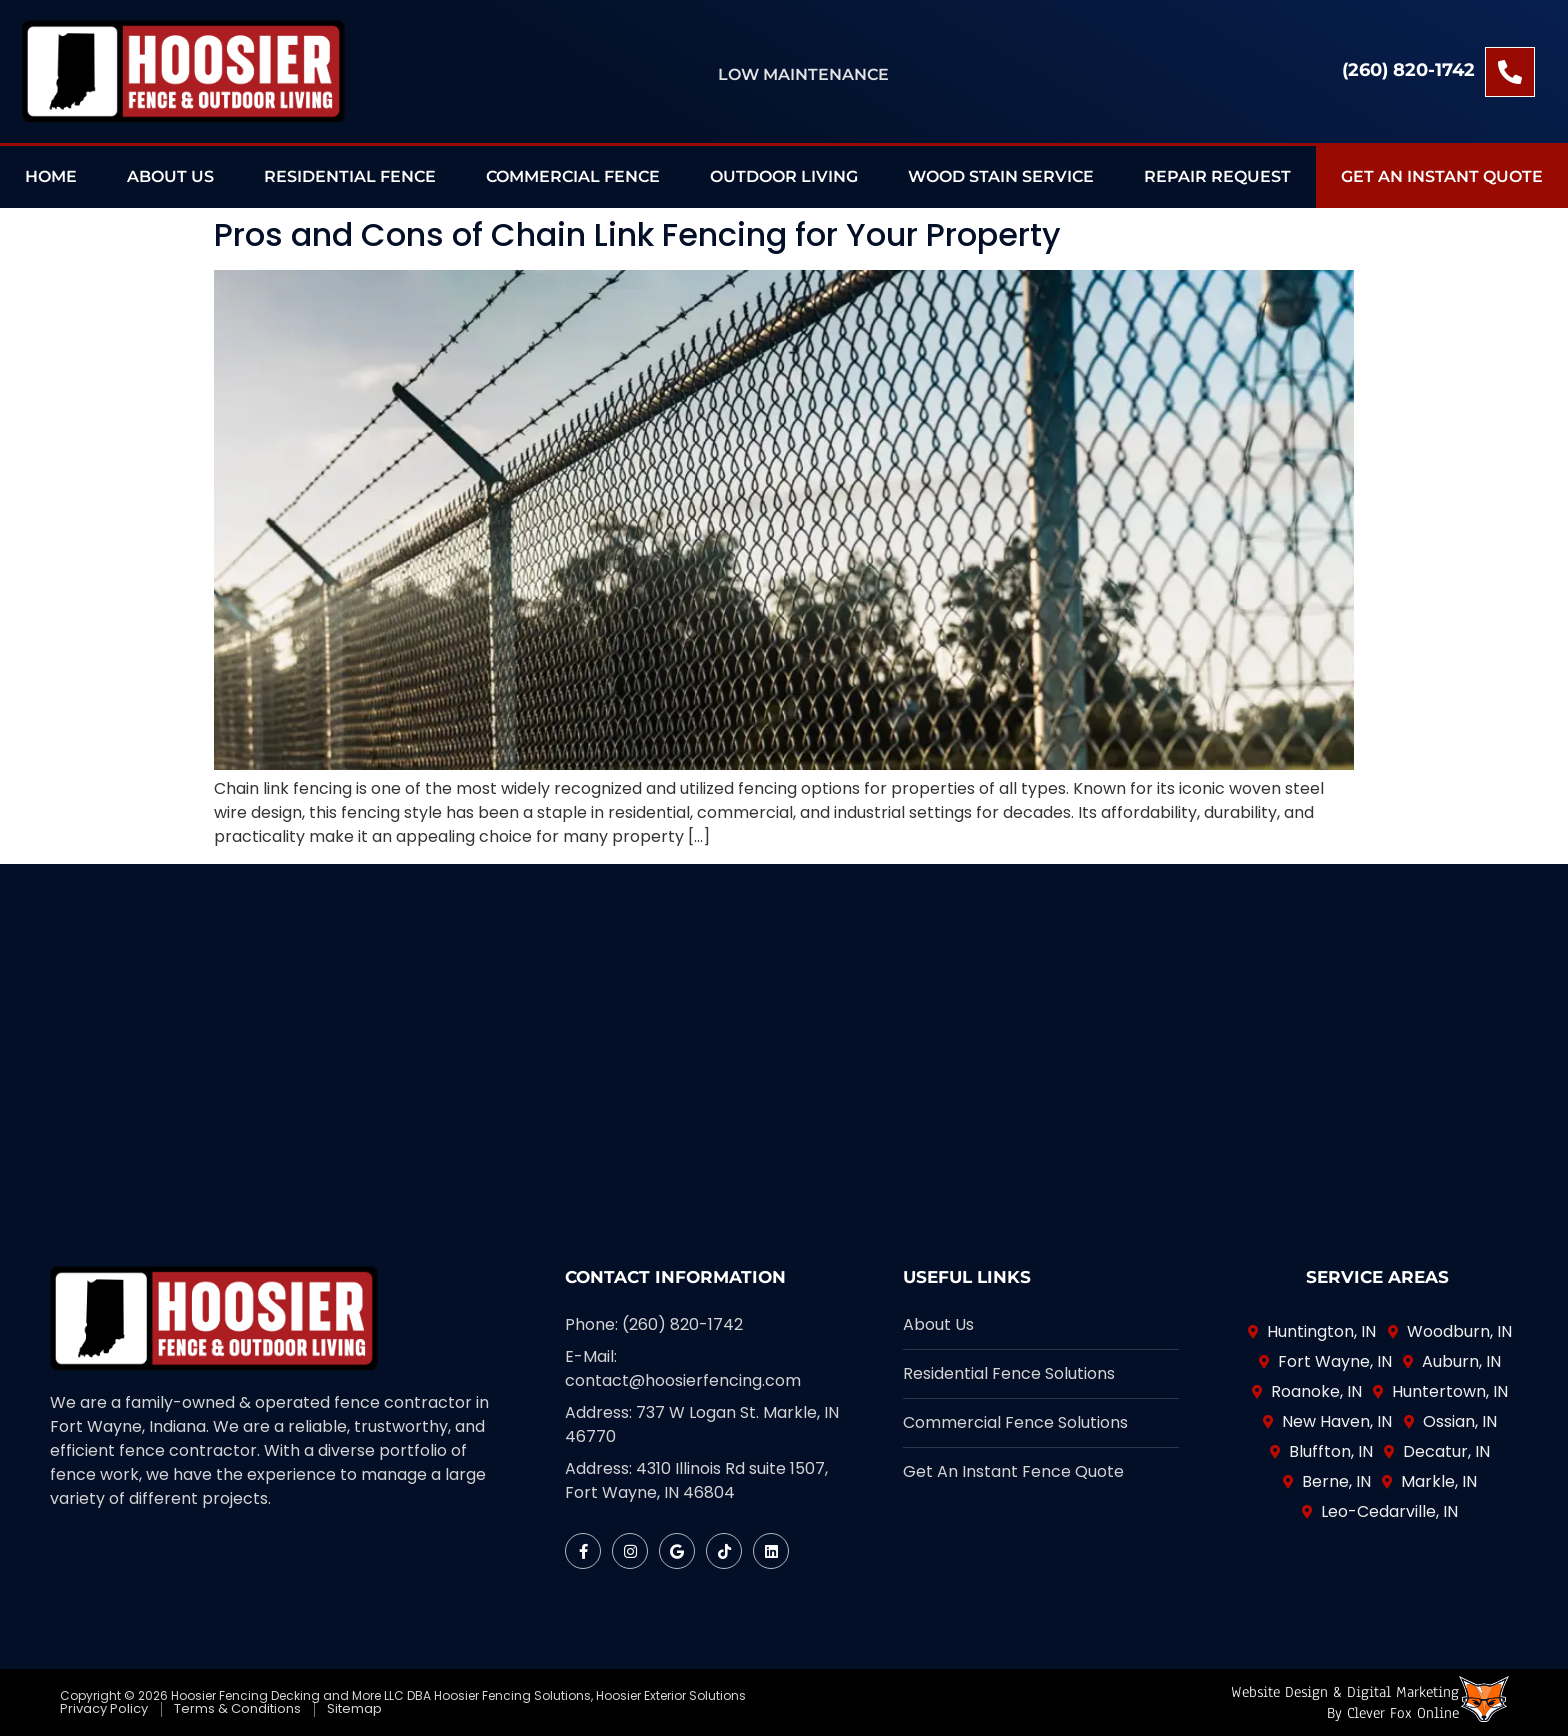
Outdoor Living (784, 176)
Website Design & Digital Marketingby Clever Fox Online (1345, 1702)
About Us (170, 176)
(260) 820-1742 (1408, 70)
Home (51, 176)
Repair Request (1217, 176)
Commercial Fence (573, 176)
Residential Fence (350, 176)
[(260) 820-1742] (1510, 72)
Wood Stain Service (1001, 176)
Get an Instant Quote (1442, 176)
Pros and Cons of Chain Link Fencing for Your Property (637, 234)
